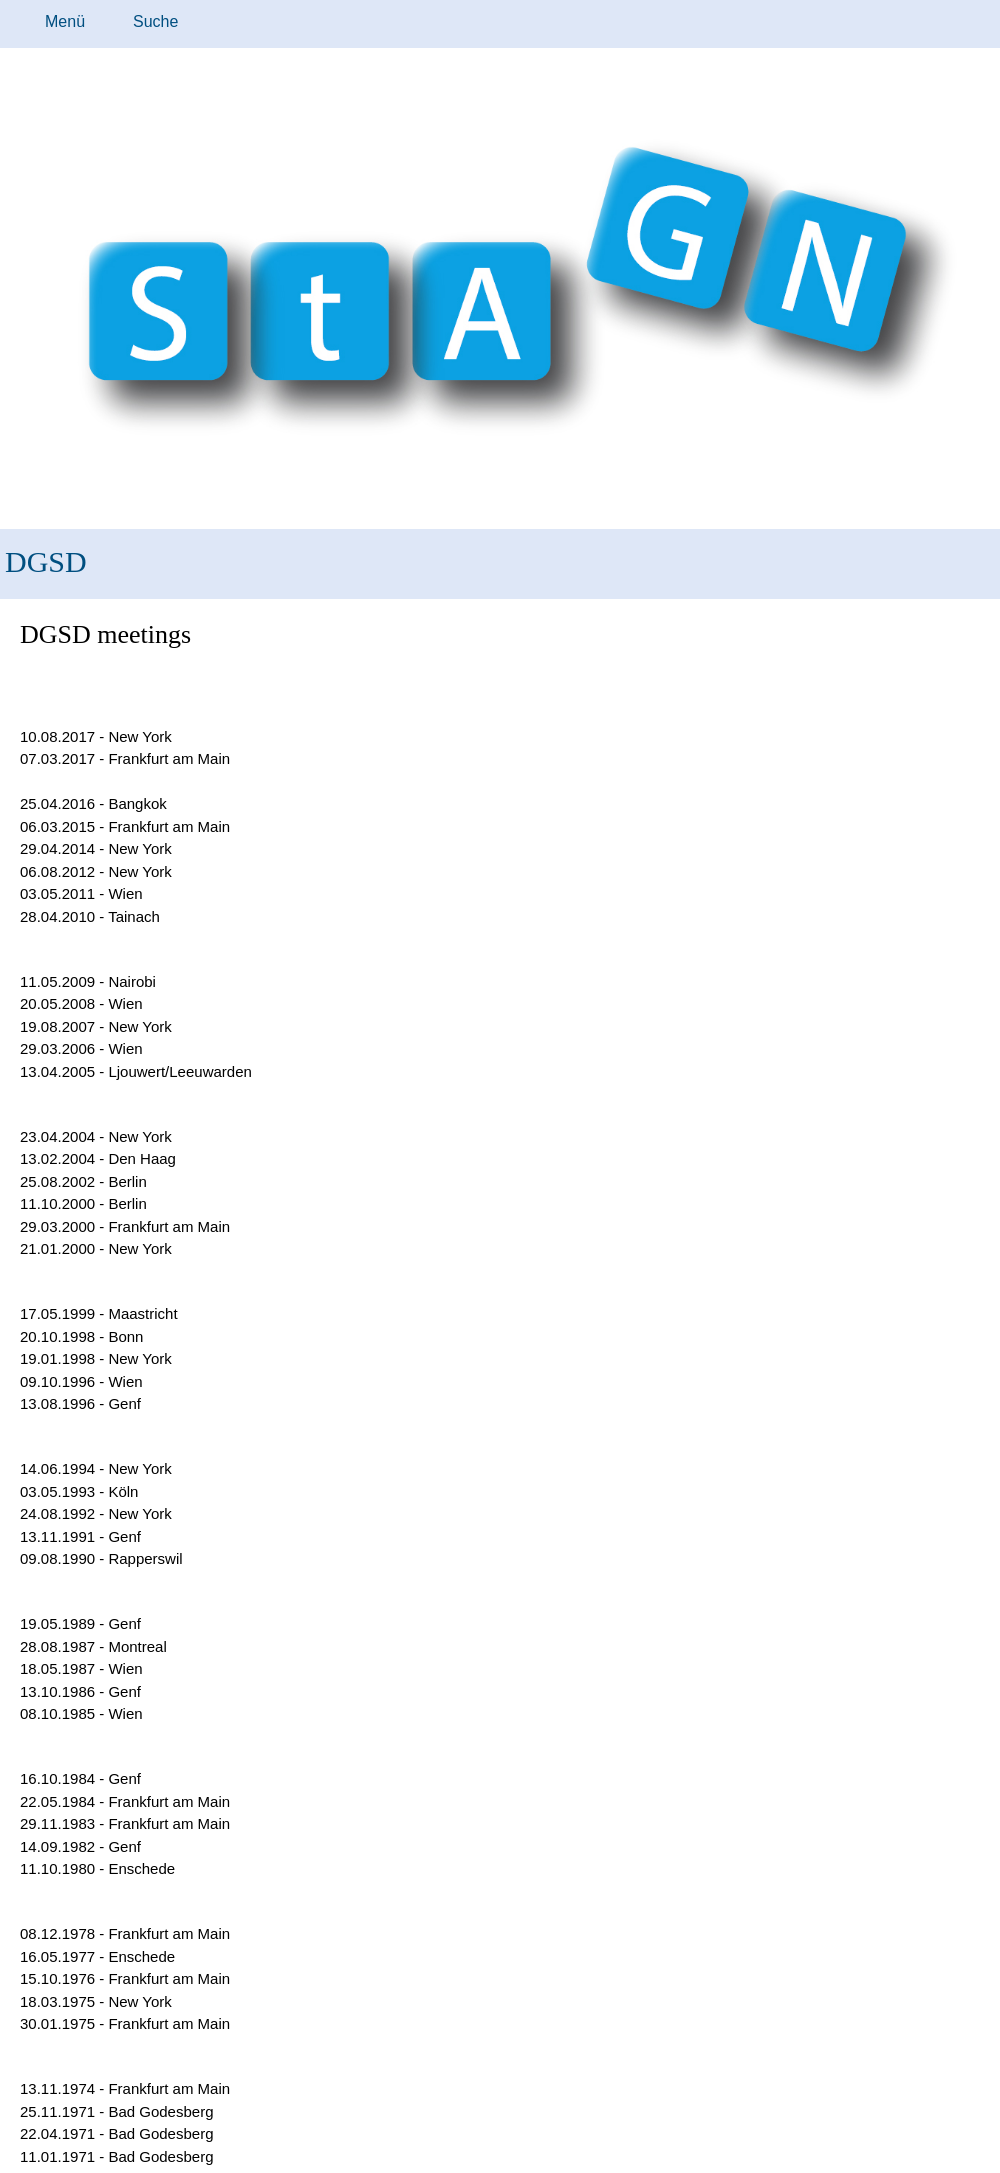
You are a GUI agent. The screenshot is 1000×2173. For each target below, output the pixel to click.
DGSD (46, 561)
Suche (155, 21)
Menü (65, 21)
